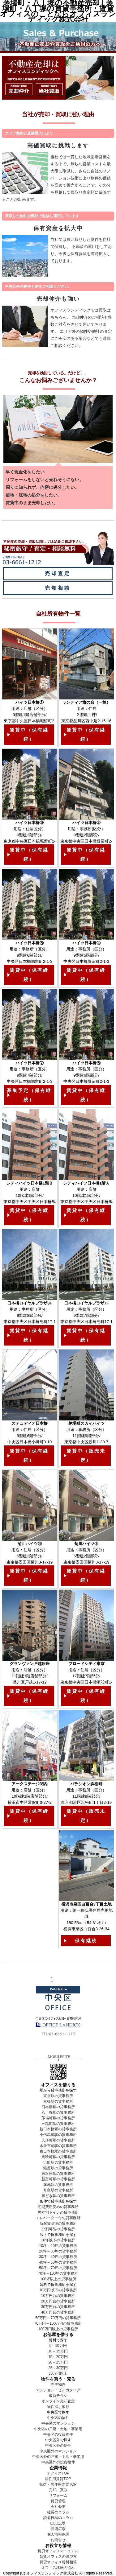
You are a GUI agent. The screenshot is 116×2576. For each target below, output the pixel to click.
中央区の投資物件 (58, 2434)
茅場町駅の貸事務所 (58, 2118)
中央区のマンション (58, 2423)
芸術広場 (58, 2529)
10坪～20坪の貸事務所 (58, 2246)
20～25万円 (58, 2362)
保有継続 (86, 1940)
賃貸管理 (58, 2501)
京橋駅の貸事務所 (58, 2101)
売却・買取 (58, 2490)
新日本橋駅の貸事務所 (58, 2129)
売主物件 (58, 2384)
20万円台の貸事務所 (58, 2301)
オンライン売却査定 (58, 2401)
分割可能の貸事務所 (58, 2229)
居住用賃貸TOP (58, 2479)
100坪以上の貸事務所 (58, 2279)
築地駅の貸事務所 (58, 2184)
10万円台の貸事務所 (58, 2296)
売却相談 (58, 588)
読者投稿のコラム (58, 2518)
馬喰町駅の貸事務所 (58, 2157)
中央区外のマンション (58, 2451)
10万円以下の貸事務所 (58, 2290)
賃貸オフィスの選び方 (58, 2556)
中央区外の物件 (58, 2445)
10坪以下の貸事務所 (58, 2240)
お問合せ (58, 2540)
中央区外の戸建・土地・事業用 (58, 2456)
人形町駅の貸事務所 (58, 2140)
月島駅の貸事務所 (58, 2190)
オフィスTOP (58, 2473)
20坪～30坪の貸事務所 (58, 2251)
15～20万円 (58, 2357)
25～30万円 (58, 2368)
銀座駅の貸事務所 (58, 2168)
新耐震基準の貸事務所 (58, 2223)
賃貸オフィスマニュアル (58, 2551)
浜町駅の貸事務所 (58, 2162)
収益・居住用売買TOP (57, 2484)
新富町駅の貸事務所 (58, 2179)
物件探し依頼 (58, 2407)
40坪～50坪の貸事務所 (58, 2262)
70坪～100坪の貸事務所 (58, 2273)
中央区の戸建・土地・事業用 (58, 2429)
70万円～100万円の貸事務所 (58, 2323)
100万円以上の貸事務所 (58, 2329)
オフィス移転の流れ (58, 2568)
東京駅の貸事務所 (58, 2096)
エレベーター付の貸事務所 (58, 2218)
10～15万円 (58, 2351)
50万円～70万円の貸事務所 (58, 2318)
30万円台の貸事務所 (58, 2307)
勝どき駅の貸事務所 (58, 2196)
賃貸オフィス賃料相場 (58, 2562)
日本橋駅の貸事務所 (58, 2107)
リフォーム (58, 2495)
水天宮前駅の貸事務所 (58, 2146)
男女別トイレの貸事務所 (58, 2212)
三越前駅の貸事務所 (58, 2123)
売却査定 (58, 573)
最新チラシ (58, 2395)
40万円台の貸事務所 (58, 2312)
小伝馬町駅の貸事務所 (58, 2135)
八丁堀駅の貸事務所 (58, 2112)
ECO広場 (58, 2523)
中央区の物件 (58, 2418)
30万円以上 (58, 2373)
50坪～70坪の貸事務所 (58, 2268)
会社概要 (58, 2506)
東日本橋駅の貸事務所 (58, 2151)
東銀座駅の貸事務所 (58, 2173)
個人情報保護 (58, 2534)
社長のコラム (58, 2512)
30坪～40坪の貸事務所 (58, 2257)
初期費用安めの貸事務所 (58, 2207)
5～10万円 (58, 2345)
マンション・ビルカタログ (58, 2390)
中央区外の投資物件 (58, 2462)
